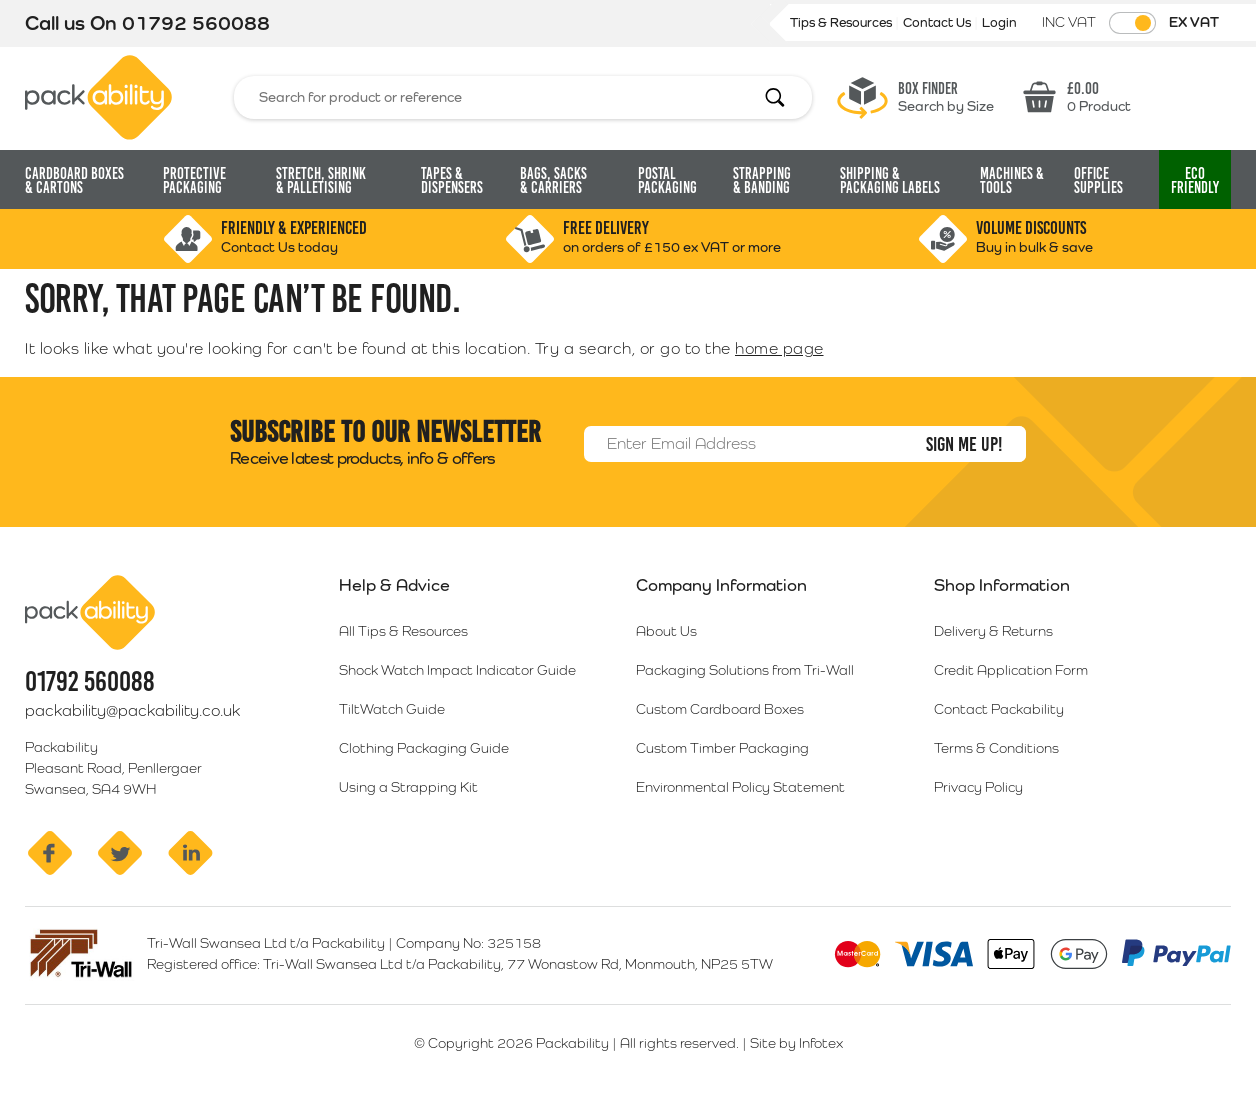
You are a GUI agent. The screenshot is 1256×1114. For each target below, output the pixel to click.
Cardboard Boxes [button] (74, 180)
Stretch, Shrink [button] (321, 180)
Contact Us (938, 22)
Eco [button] (1195, 180)
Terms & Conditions (996, 748)
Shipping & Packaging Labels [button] (890, 180)
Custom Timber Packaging (722, 748)
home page (779, 348)
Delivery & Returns (993, 631)
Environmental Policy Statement (740, 787)
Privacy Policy (978, 787)
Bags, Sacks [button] (553, 180)
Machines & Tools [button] (1012, 180)
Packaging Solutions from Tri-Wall (745, 670)
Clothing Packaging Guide (424, 748)
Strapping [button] (762, 180)
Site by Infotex (796, 1043)
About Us (666, 631)
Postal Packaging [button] (667, 180)
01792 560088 (196, 23)
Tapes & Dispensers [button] (452, 180)
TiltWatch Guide (392, 709)
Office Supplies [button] (1098, 180)
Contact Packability (999, 709)
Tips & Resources (842, 22)
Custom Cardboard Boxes (720, 709)
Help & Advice (394, 585)
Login (999, 22)
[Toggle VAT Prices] (1132, 23)
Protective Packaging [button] (194, 180)
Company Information (721, 585)
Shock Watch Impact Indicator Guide (457, 670)
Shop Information (1002, 585)
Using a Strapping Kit (408, 787)
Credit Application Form (1011, 670)
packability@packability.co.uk (132, 710)
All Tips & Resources (403, 631)
